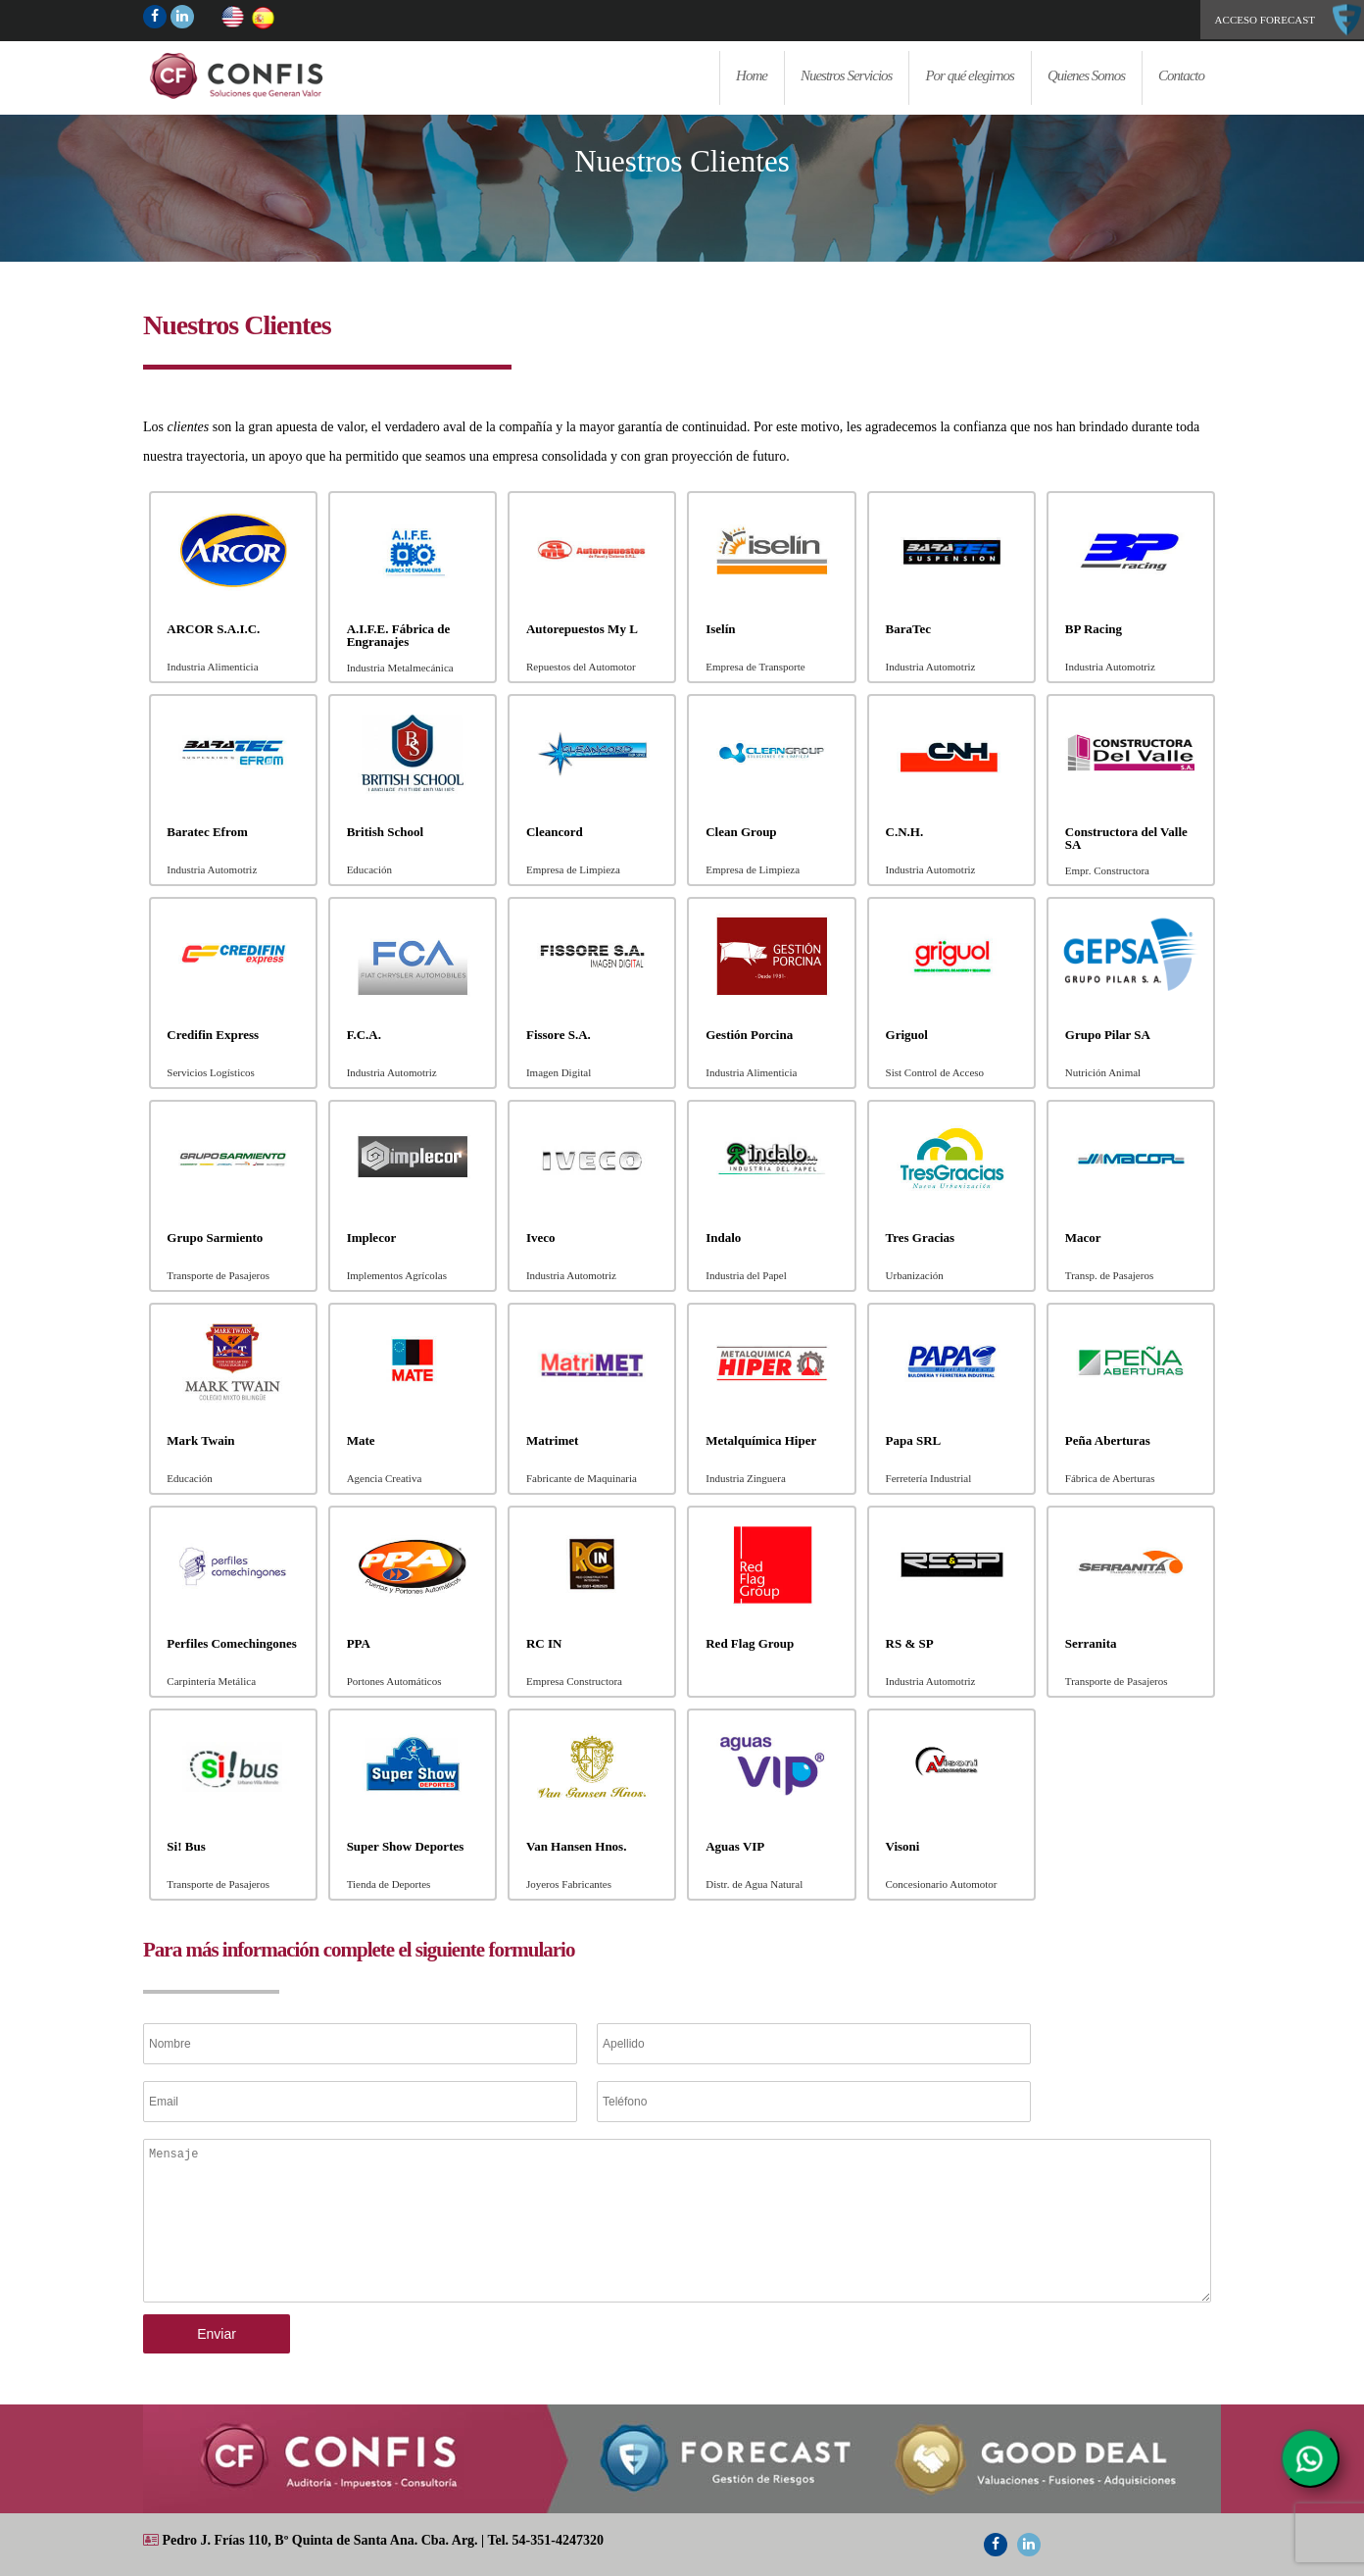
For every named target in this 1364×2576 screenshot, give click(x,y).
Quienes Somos (1086, 75)
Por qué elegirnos (969, 75)
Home (290, 75)
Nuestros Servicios (847, 75)
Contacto (1181, 75)
